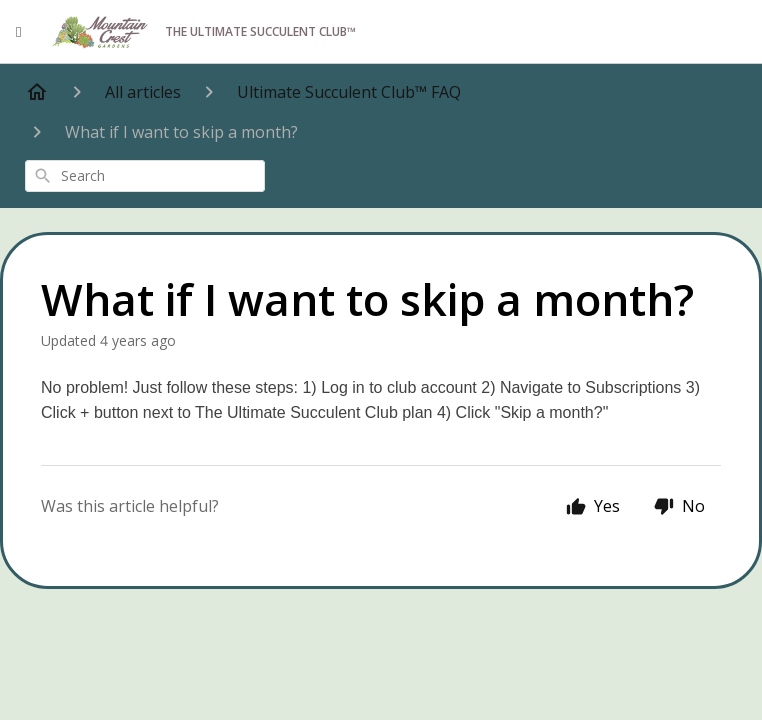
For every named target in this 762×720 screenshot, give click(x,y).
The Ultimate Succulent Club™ (203, 32)
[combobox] (145, 176)
